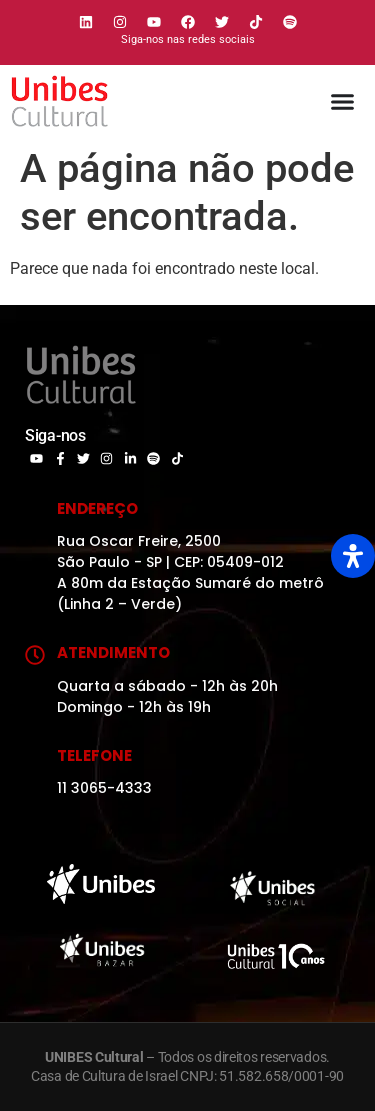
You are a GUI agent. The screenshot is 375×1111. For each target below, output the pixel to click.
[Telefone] (35, 758)
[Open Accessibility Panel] (353, 556)
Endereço (97, 508)
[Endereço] (35, 511)
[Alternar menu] (342, 101)
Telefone (94, 755)
